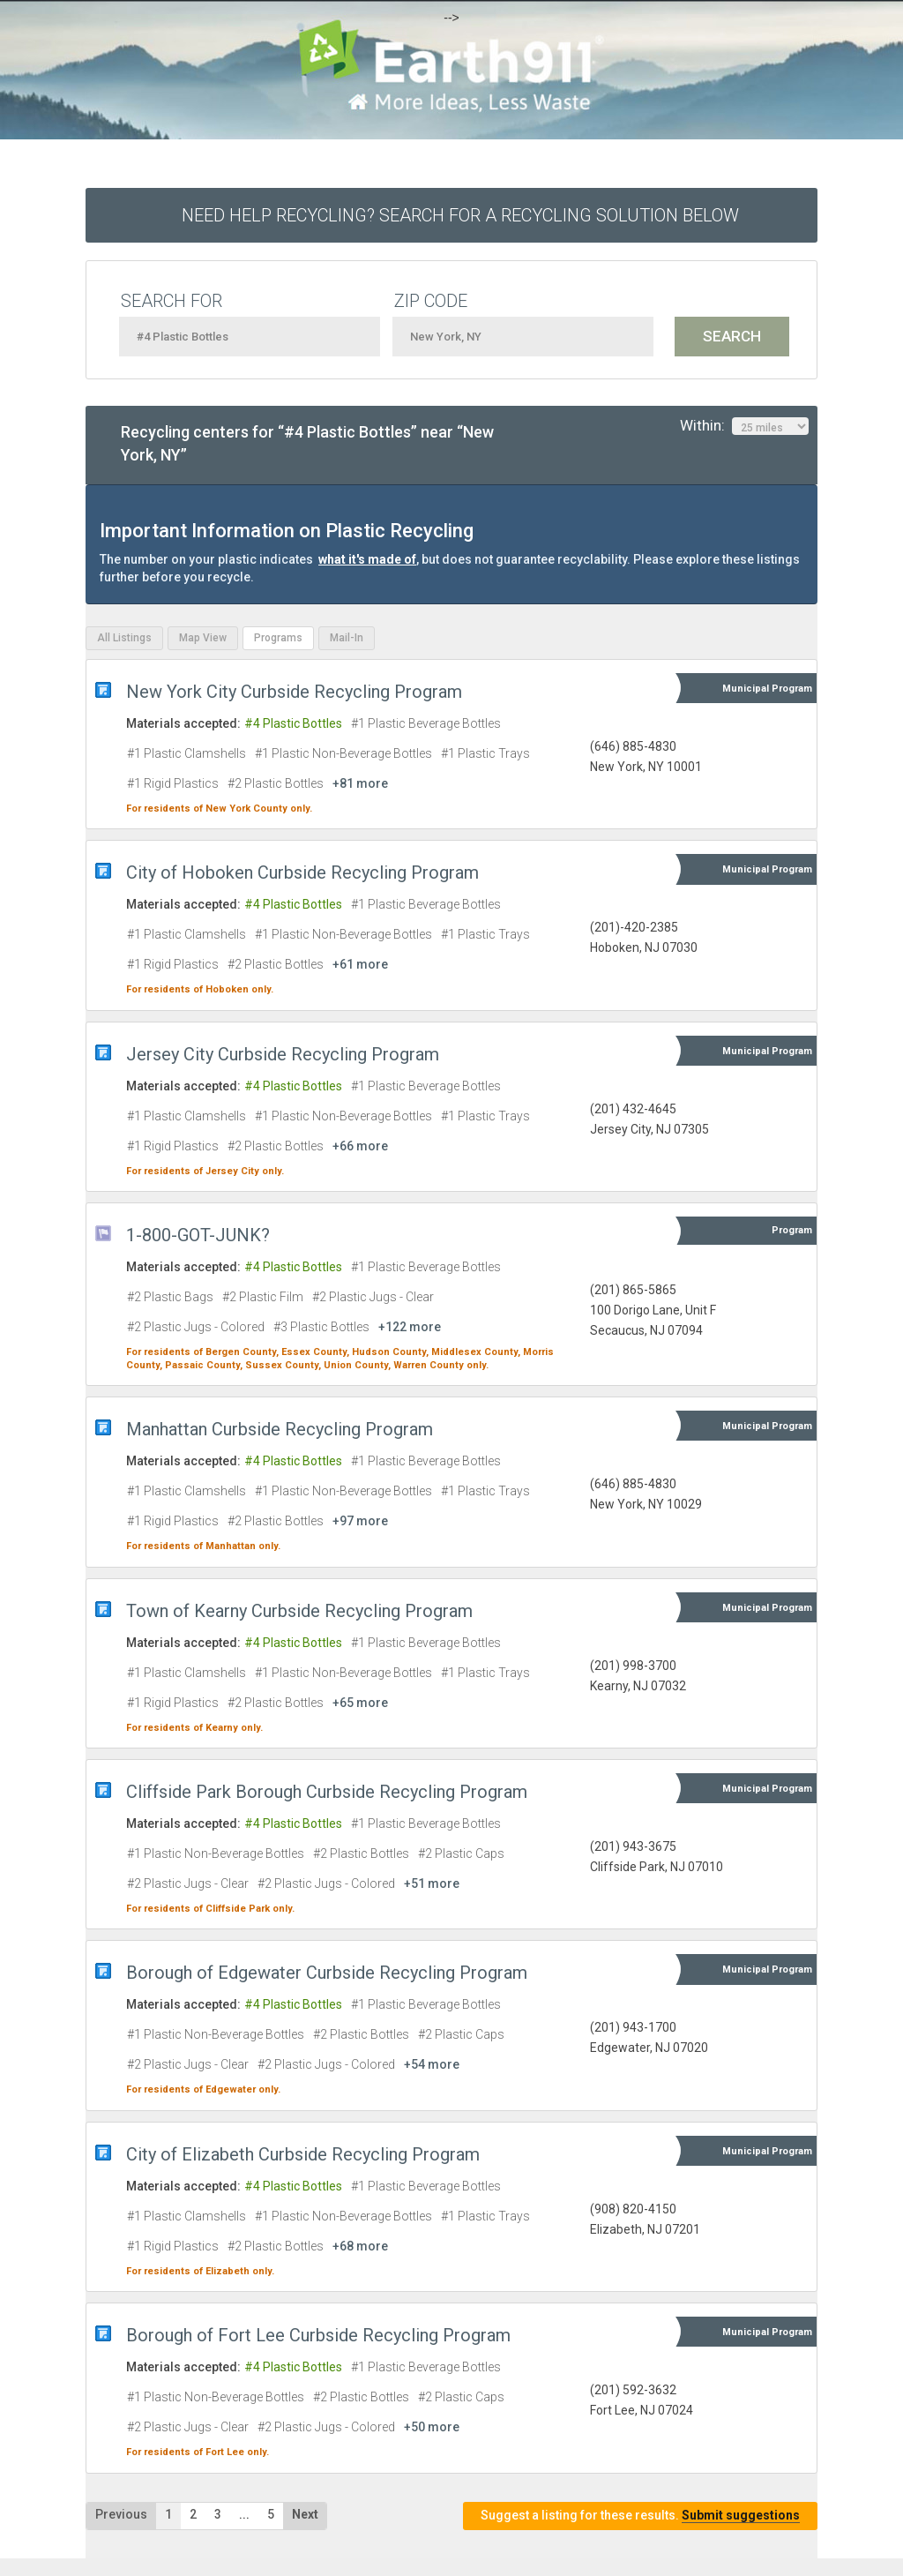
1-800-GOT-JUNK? (198, 1235)
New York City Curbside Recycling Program (294, 691)
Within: (744, 426)
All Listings (124, 638)
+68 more (360, 2246)
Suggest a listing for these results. (640, 2515)
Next (305, 2514)
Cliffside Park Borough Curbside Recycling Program (326, 1791)
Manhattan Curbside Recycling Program (279, 1429)
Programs (278, 638)
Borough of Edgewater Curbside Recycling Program (326, 1972)
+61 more (360, 964)
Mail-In (346, 638)
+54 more (431, 2064)
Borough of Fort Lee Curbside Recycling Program (318, 2335)
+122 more (409, 1327)
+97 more (360, 1521)
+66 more (360, 1146)
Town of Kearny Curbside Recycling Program (299, 1610)
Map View (203, 638)
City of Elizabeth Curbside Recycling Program (303, 2154)
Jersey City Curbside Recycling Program (282, 1054)
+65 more (360, 1703)
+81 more (360, 783)
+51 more (431, 1883)
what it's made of (367, 559)
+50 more (431, 2427)
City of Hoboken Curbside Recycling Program (302, 872)
